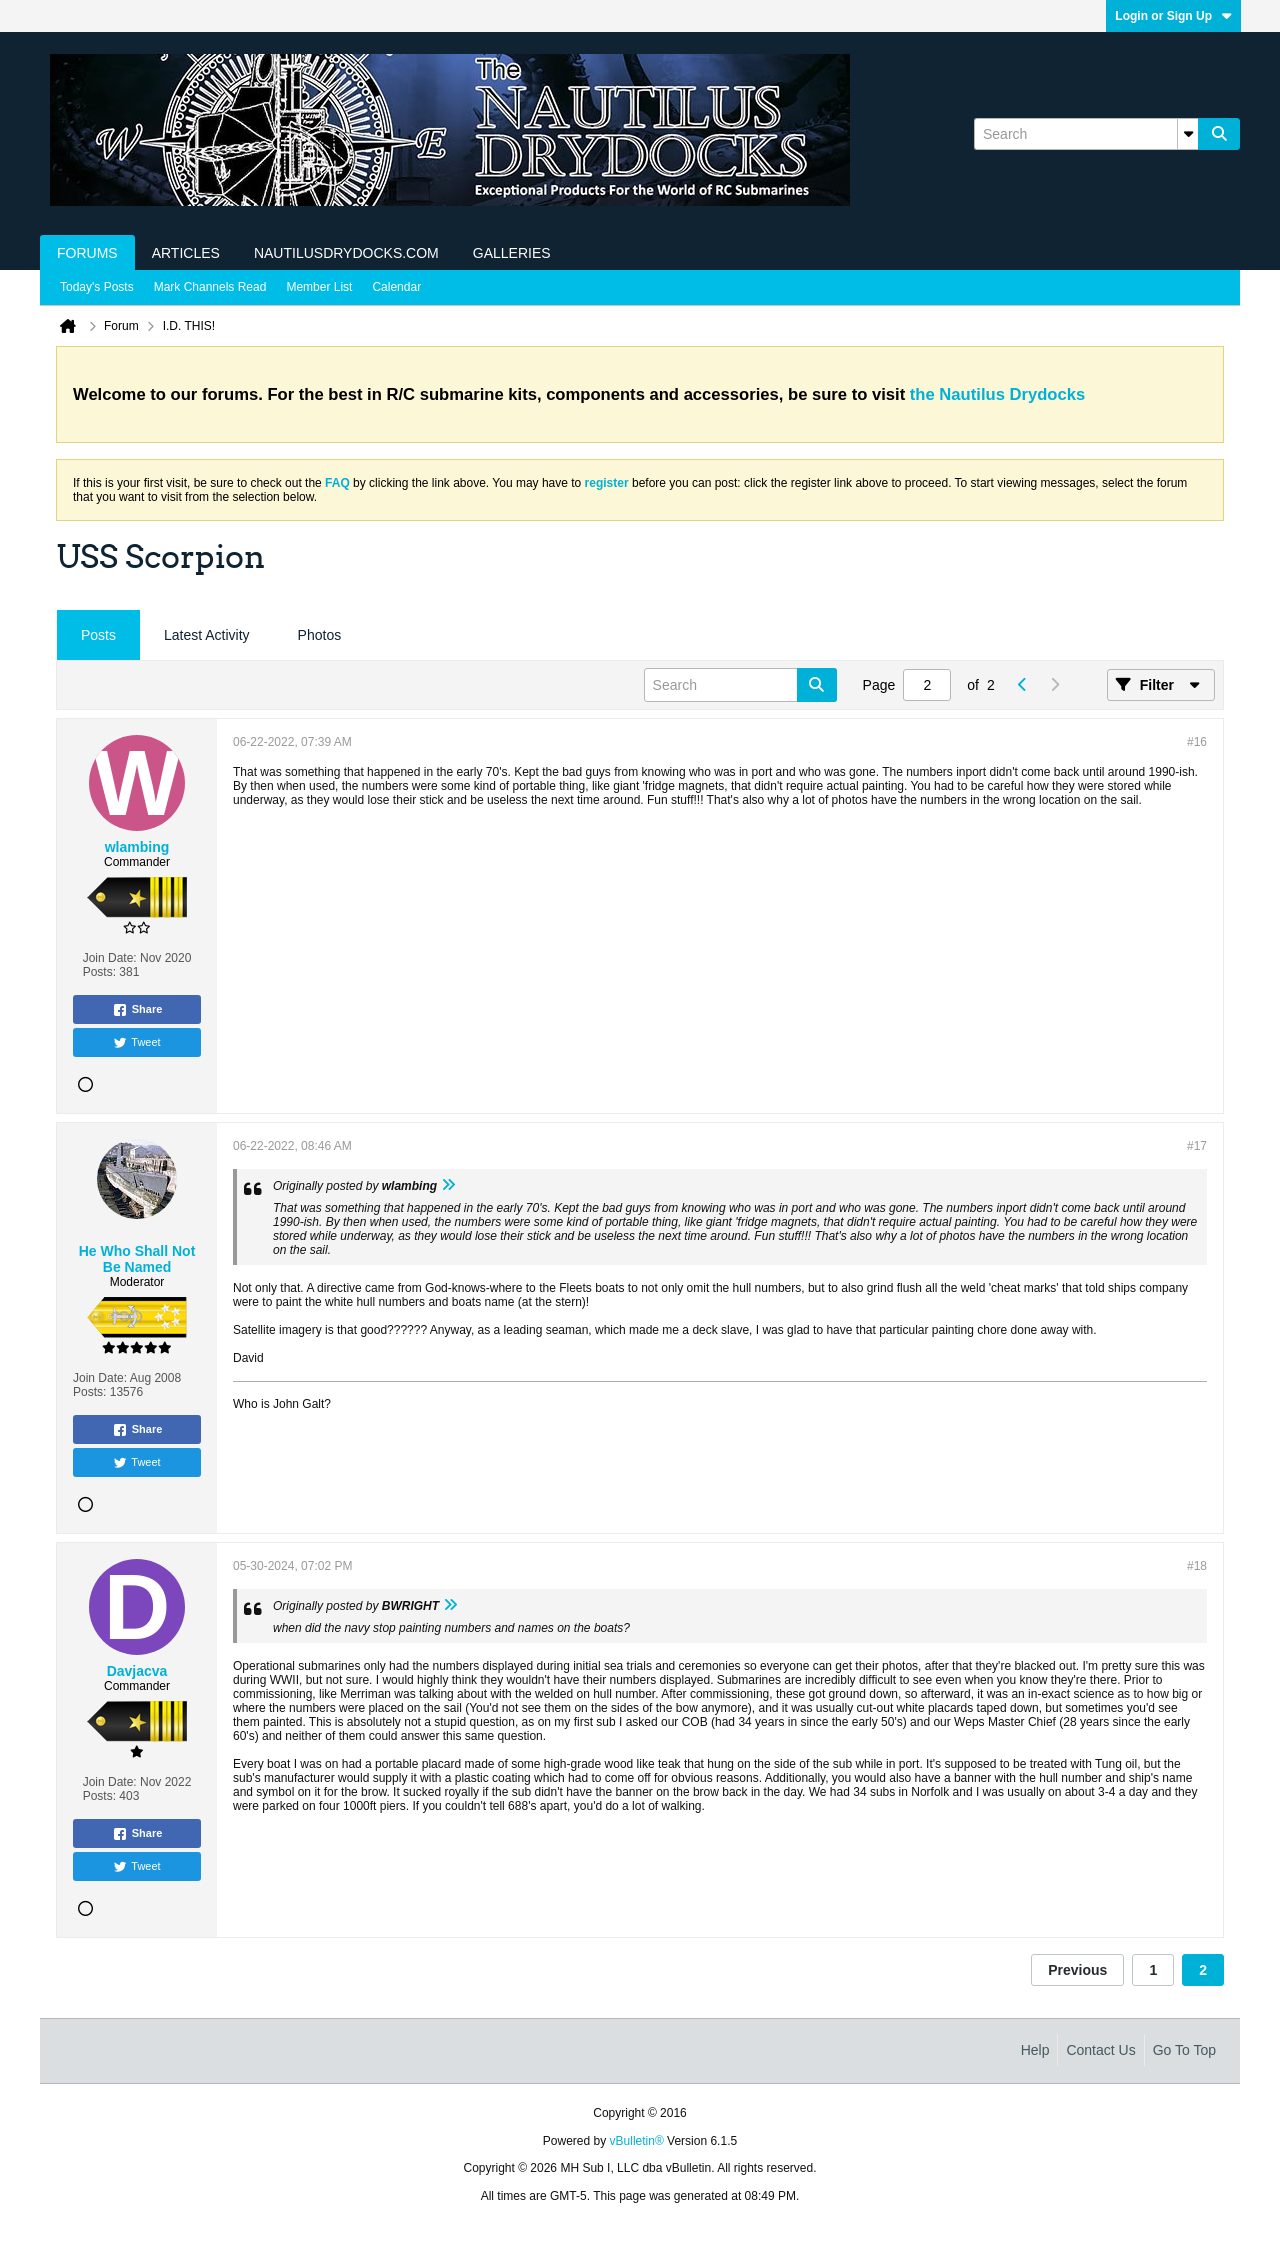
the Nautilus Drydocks (997, 394)
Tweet (136, 1043)
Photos (320, 635)
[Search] (1086, 134)
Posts (98, 635)
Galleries (512, 253)
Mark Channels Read (210, 287)
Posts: (99, 972)
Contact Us (1100, 2050)
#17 (1197, 1146)
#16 (1197, 742)
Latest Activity (207, 635)
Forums (87, 253)
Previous (1077, 1970)
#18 (1197, 1566)
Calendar (396, 287)
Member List (319, 287)
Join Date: (110, 958)
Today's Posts (97, 287)
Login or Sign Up (1173, 16)
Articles (186, 253)
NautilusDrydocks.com (346, 253)
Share (137, 1010)
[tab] (98, 635)
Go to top (1184, 2050)
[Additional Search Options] (1188, 134)
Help (1035, 2050)
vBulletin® (637, 2141)
